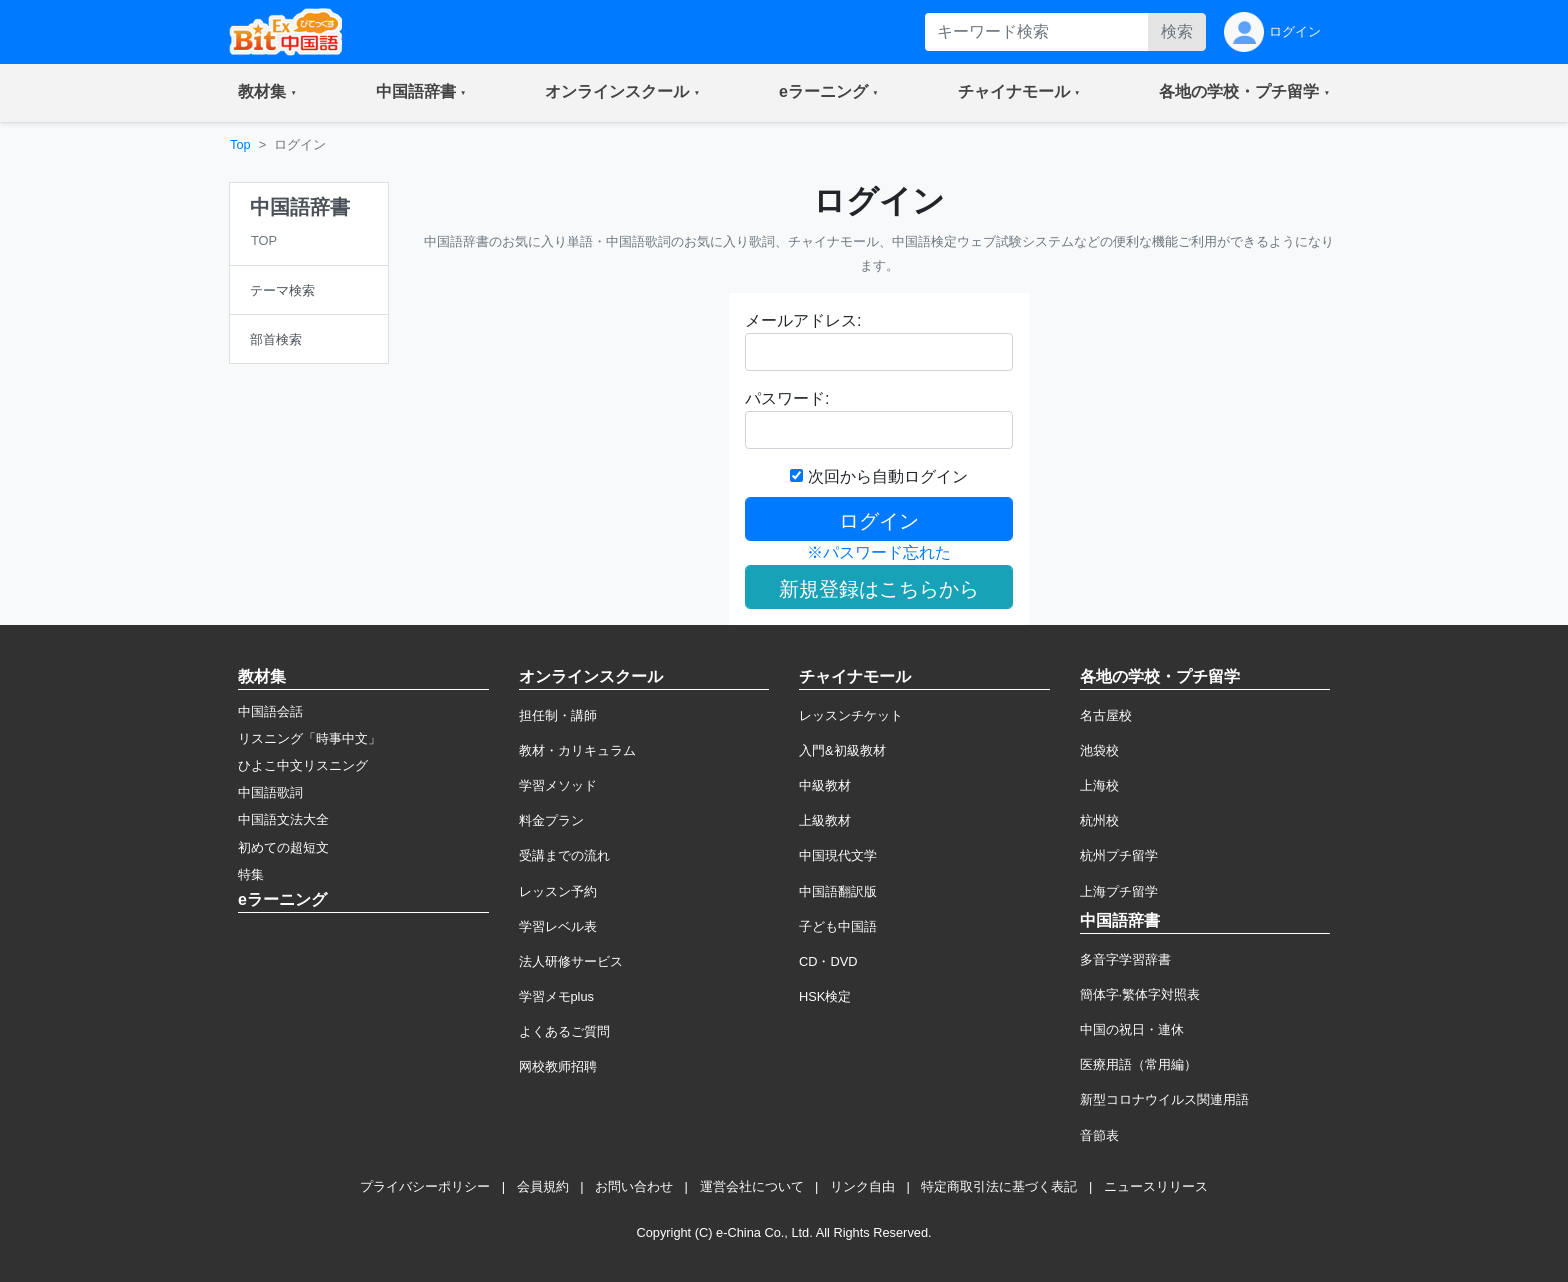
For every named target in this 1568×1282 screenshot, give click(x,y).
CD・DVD (828, 961)
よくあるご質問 (564, 1031)
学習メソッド (558, 785)
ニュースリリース (1156, 1186)
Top (240, 144)
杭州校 (1099, 820)
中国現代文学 (838, 855)
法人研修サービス (571, 961)
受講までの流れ (564, 855)
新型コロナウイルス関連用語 (1164, 1099)
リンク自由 (862, 1186)
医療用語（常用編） (1138, 1064)
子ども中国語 (838, 926)
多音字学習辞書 (1125, 959)
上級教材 (825, 820)
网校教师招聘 (558, 1066)
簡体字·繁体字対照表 (1140, 994)
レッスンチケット (851, 715)
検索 (1177, 31)
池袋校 (1099, 750)
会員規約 (543, 1186)
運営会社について (752, 1186)
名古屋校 (1106, 715)
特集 (251, 874)
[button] (267, 93)
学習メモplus (556, 996)
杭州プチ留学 (1119, 855)
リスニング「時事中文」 (309, 738)
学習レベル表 (558, 926)
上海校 (1099, 785)
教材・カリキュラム (577, 750)
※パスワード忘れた (879, 552)
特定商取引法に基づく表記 (999, 1186)
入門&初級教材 (842, 750)
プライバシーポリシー (425, 1186)
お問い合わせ (634, 1186)
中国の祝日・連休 (1132, 1029)
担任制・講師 (558, 715)
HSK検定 (825, 996)
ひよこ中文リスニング (303, 765)
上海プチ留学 (1119, 891)
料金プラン (551, 820)
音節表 (1099, 1135)
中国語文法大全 (283, 819)
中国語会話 (270, 711)
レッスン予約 (558, 891)
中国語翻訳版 (838, 891)
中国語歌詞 (270, 792)
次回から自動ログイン (878, 476)
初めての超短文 (283, 847)
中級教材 (825, 785)
